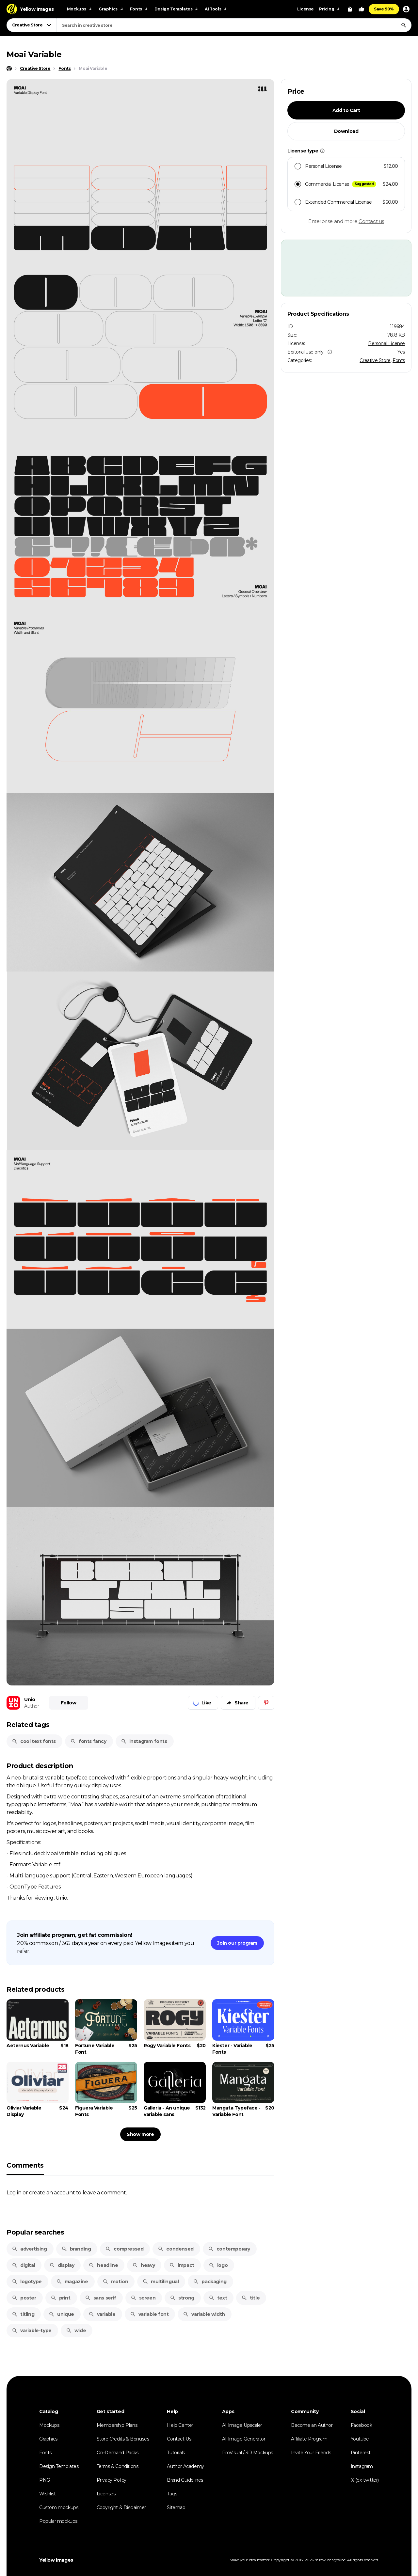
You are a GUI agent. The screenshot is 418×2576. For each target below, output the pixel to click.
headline (103, 2265)
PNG (44, 2480)
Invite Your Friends (311, 2453)
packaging (209, 2281)
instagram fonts (144, 1741)
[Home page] (9, 68)
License (305, 9)
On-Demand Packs (117, 2453)
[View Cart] (350, 9)
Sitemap (176, 2507)
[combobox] (234, 25)
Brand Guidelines (185, 2480)
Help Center (180, 2425)
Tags (172, 2494)
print (61, 2298)
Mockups (49, 2425)
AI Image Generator (243, 2439)
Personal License (386, 343)
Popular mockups (58, 2521)
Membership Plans (117, 2425)
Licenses (106, 2494)
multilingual (160, 2281)
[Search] (404, 25)
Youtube (360, 2439)
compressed (124, 2249)
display (61, 2265)
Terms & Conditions (117, 2466)
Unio (29, 1699)
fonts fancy (88, 1741)
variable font (149, 2314)
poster (24, 2298)
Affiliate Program (309, 2439)
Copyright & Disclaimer (121, 2507)
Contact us (371, 221)
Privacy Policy (111, 2480)
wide (76, 2330)
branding (76, 2249)
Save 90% (384, 9)
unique (61, 2314)
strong (182, 2298)
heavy (143, 2265)
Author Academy (185, 2466)
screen (143, 2298)
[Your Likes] (361, 9)
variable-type (32, 2330)
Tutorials (176, 2453)
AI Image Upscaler (242, 2425)
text (218, 2298)
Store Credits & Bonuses (123, 2439)
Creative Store (375, 360)
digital (23, 2265)
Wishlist (47, 2494)
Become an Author (312, 2425)
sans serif (100, 2298)
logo (218, 2265)
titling (23, 2314)
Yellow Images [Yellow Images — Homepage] (56, 2560)
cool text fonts (34, 1741)
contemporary (229, 2249)
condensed (175, 2249)
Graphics (48, 2439)
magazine (72, 2281)
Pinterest (361, 2453)
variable (102, 2314)
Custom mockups (58, 2507)
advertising (29, 2249)
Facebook (361, 2425)
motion (115, 2281)
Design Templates (59, 2466)
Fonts (399, 360)
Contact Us (179, 2439)
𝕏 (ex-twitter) (365, 2480)
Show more (140, 2134)
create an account (52, 2192)
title (250, 2298)
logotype (27, 2281)
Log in (14, 2192)
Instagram (362, 2466)
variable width (204, 2314)
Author (31, 1706)
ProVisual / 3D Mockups (247, 2453)
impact (181, 2265)
